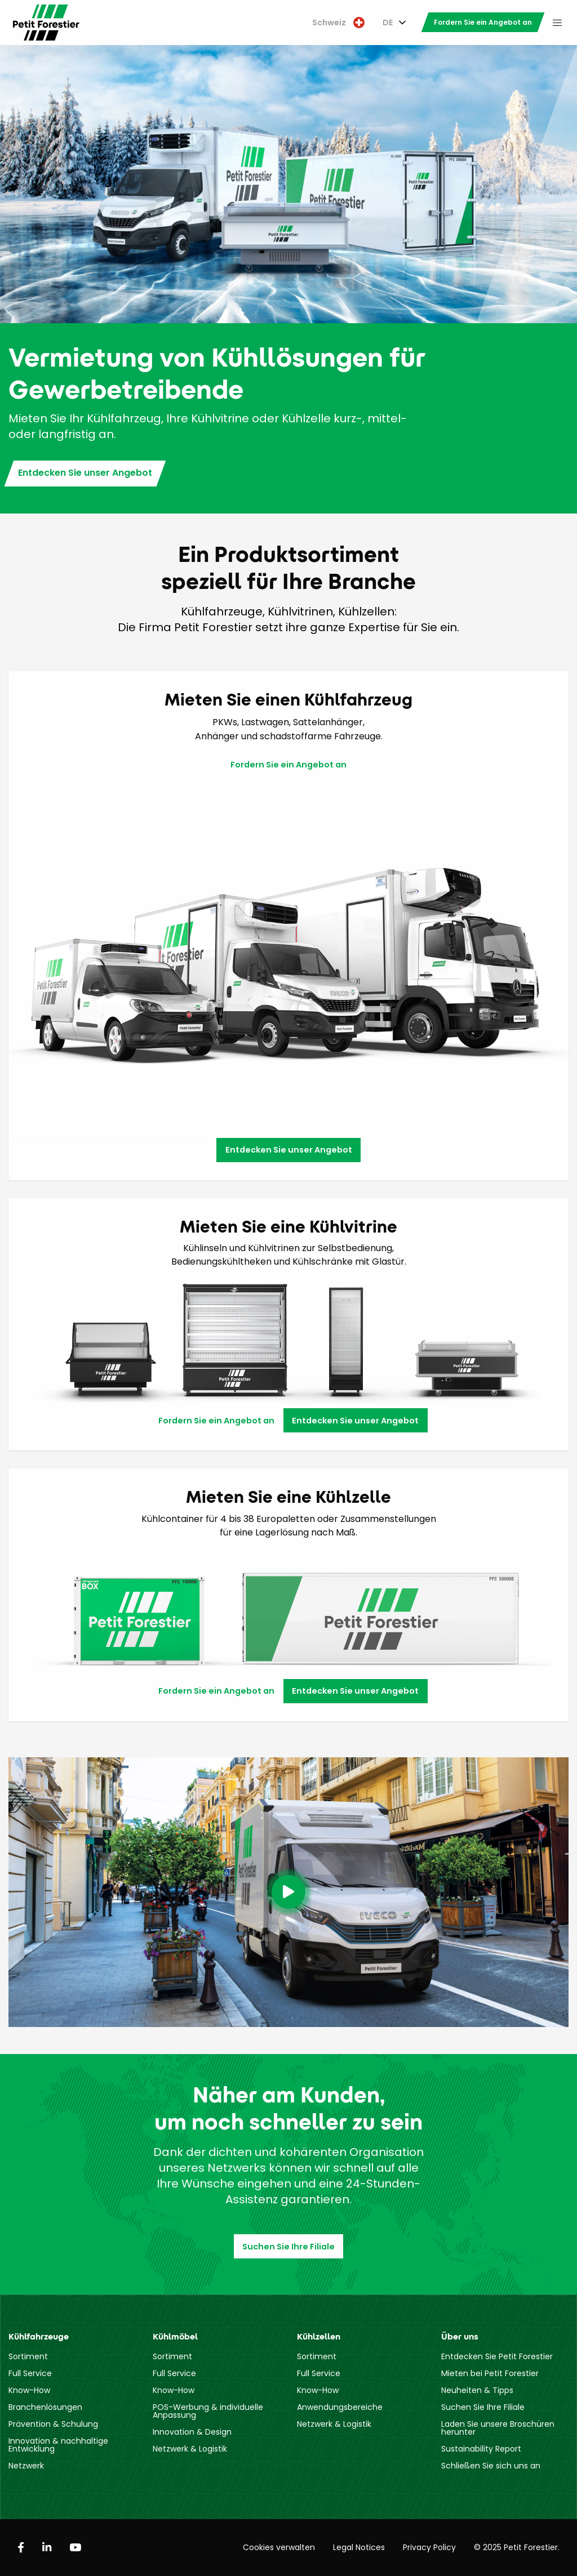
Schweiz (338, 22)
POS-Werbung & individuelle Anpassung (208, 2411)
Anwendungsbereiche (340, 2407)
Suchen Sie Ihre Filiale (288, 2246)
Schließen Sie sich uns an (490, 2465)
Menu (557, 22)
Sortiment (28, 2356)
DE (388, 22)
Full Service (30, 2373)
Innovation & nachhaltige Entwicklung (58, 2444)
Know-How (29, 2390)
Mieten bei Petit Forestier (490, 2373)
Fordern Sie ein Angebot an (483, 22)
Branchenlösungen (45, 2407)
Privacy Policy (429, 2547)
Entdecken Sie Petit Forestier (497, 2356)
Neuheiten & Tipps (477, 2390)
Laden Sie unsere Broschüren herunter (497, 2427)
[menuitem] (338, 22)
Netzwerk (26, 2465)
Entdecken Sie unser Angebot (85, 472)
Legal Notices (359, 2547)
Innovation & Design (192, 2431)
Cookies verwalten (279, 2547)
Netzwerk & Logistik (190, 2448)
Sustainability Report (481, 2448)
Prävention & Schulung (53, 2424)
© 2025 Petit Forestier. (517, 2547)
